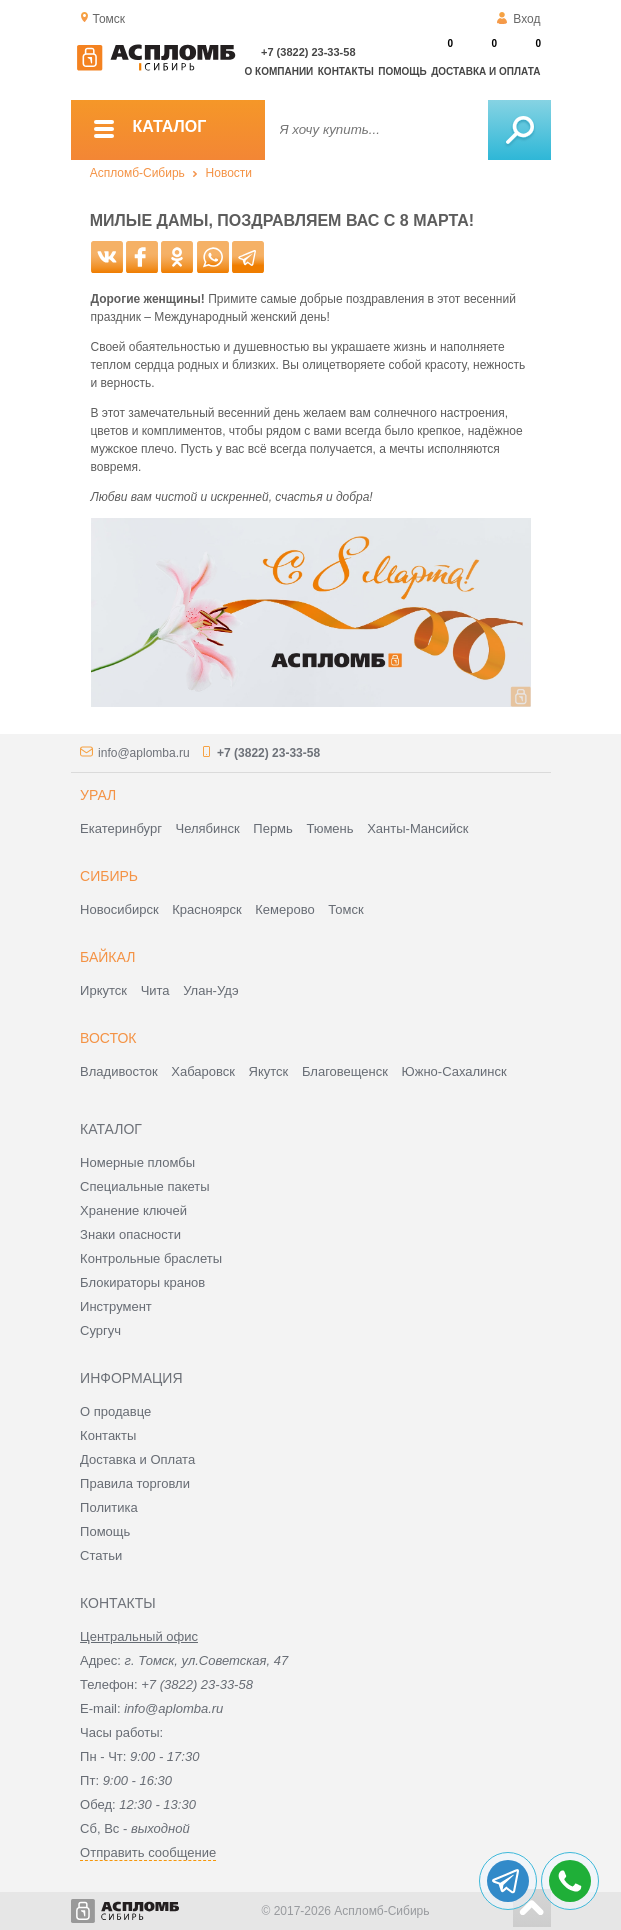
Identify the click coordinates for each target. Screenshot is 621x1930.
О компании (279, 71)
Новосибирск (119, 909)
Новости (229, 173)
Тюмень (329, 828)
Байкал (107, 957)
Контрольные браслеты (151, 1258)
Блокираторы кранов (142, 1282)
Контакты (346, 71)
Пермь (273, 828)
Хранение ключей (133, 1210)
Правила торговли (135, 1483)
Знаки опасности (130, 1234)
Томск (345, 909)
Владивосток (119, 1071)
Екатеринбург (121, 828)
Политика (109, 1507)
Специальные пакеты (145, 1186)
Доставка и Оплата (137, 1459)
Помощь (402, 71)
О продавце (115, 1411)
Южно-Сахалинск (454, 1071)
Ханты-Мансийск (417, 828)
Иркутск (103, 990)
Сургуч (100, 1330)
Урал (98, 795)
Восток (108, 1038)
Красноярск (206, 909)
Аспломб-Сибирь (137, 173)
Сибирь (109, 876)
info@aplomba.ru (144, 753)
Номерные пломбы (137, 1162)
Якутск (269, 1071)
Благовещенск (345, 1071)
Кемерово (284, 909)
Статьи (101, 1555)
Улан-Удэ (210, 990)
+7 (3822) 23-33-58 (308, 52)
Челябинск (208, 828)
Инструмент (116, 1306)
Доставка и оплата (485, 71)
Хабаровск (203, 1071)
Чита (155, 990)
